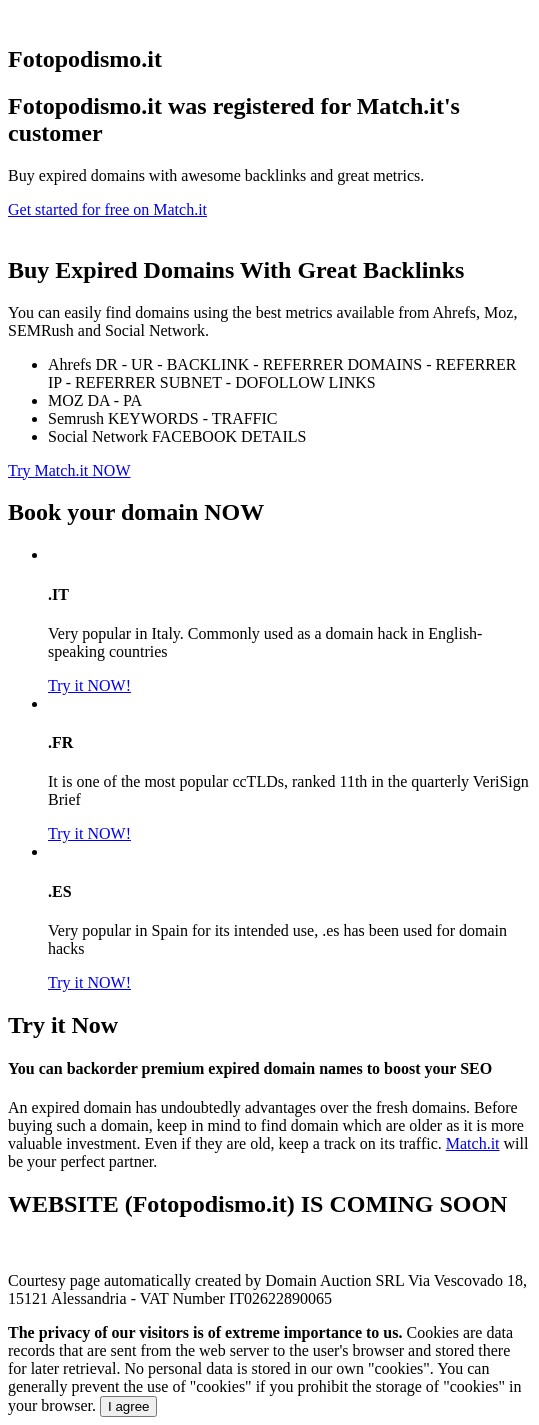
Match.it (473, 1143)
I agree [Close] (129, 1406)
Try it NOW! (89, 685)
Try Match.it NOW (69, 470)
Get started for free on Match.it (107, 209)
